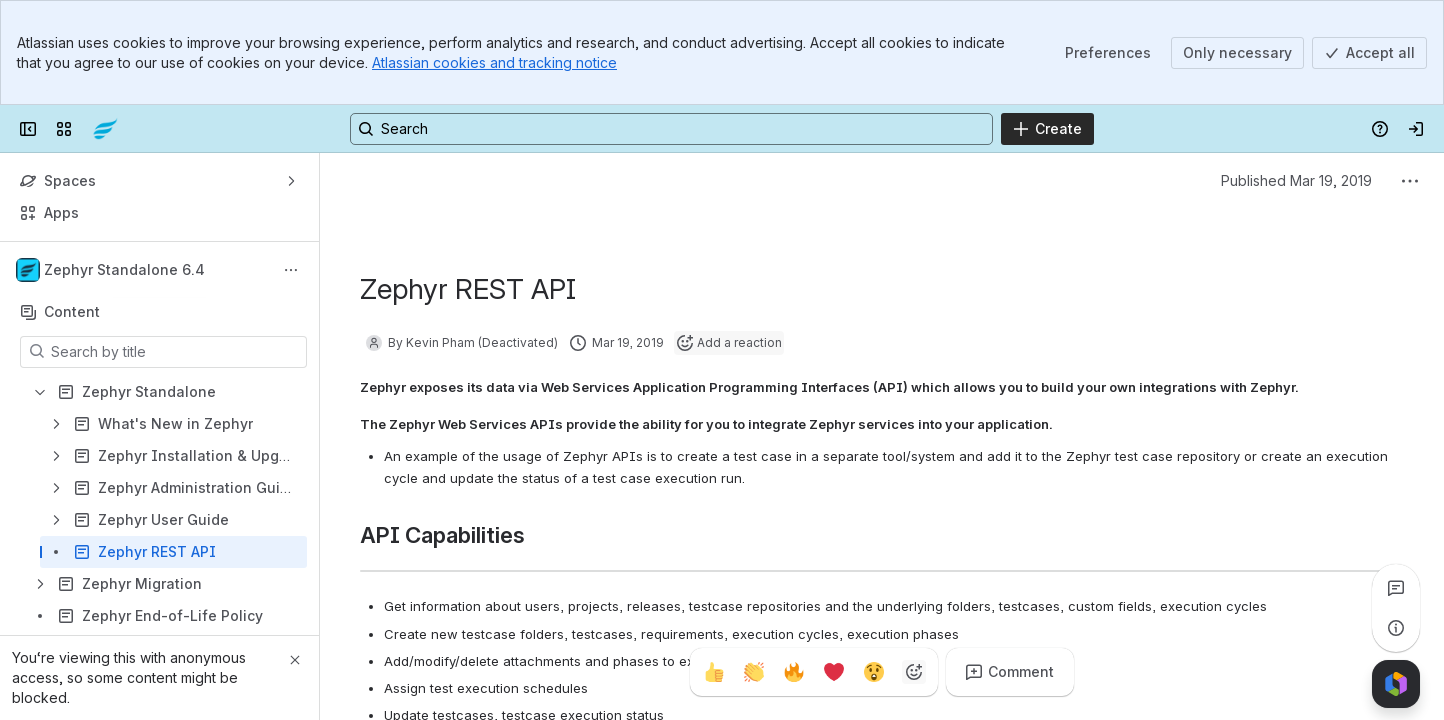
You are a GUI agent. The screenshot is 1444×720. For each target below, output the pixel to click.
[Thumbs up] (714, 672)
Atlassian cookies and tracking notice (494, 62)
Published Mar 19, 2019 (1296, 180)
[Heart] (834, 672)
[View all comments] (1396, 588)
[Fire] (794, 672)
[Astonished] (874, 672)
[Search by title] (175, 352)
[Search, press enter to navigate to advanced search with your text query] (671, 129)
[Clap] (754, 672)
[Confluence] (105, 129)
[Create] (1047, 129)
